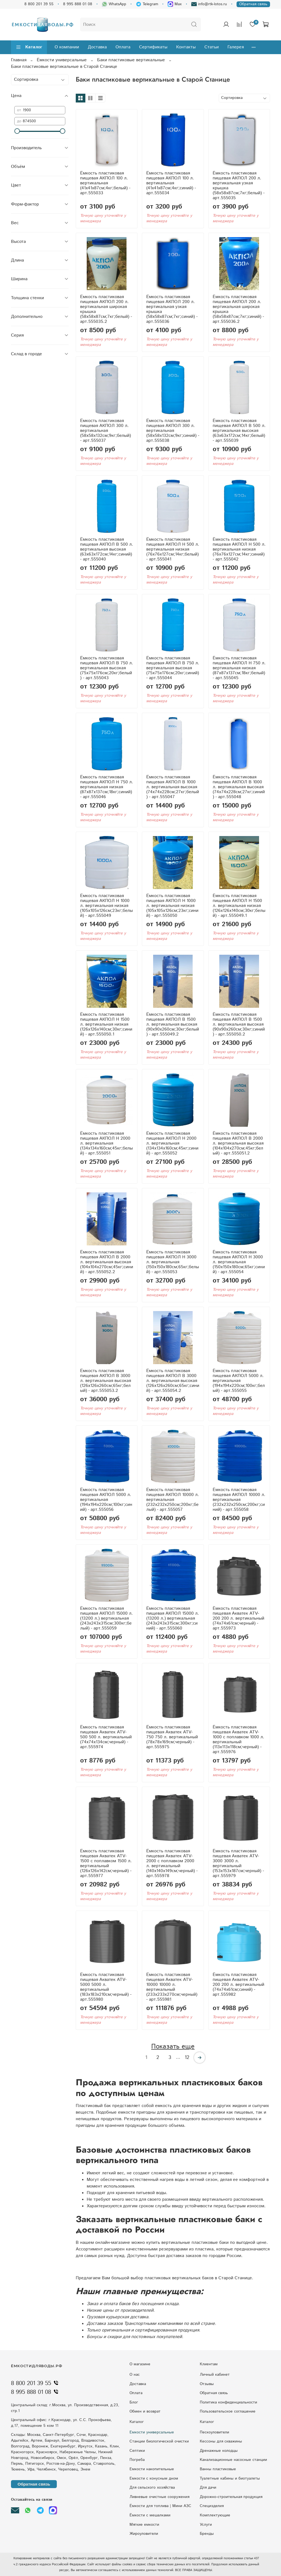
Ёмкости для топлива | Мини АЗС (160, 2506)
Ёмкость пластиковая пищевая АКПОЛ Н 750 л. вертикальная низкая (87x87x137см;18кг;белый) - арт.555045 (239, 668)
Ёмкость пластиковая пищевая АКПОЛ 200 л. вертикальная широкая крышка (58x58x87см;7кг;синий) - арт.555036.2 (238, 309)
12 (187, 2057)
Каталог (29, 47)
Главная (18, 60)
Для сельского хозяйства (152, 2487)
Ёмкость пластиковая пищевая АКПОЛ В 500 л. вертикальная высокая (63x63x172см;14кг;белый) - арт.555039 (239, 431)
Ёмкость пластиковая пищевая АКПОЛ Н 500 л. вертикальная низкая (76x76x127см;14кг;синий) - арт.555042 (239, 549)
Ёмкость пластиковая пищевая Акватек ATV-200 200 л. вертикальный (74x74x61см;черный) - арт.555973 (238, 1618)
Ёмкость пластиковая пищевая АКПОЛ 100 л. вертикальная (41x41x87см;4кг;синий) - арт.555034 (171, 183)
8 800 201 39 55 (39, 4)
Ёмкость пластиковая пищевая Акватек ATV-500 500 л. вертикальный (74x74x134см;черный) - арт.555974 (106, 1737)
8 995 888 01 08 (77, 4)
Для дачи (208, 2487)
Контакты (186, 47)
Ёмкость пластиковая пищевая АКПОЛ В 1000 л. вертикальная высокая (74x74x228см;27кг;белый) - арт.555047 (172, 787)
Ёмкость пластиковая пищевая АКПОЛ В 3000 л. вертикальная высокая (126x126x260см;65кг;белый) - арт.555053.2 (105, 1381)
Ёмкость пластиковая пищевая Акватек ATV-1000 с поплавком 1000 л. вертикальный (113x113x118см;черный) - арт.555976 (238, 1739)
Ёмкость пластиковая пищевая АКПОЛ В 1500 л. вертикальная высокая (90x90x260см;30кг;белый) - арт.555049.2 (172, 1024)
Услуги (206, 2524)
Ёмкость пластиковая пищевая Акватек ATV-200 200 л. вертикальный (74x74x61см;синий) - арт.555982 (238, 1985)
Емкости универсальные (152, 2432)
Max (175, 4)
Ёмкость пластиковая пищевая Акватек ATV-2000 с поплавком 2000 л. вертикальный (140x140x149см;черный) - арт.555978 (172, 1863)
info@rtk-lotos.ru (209, 4)
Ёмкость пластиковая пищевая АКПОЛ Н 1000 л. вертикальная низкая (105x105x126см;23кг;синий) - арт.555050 (172, 906)
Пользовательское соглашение (227, 2411)
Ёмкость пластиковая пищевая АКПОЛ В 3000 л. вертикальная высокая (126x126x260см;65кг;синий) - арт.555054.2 (172, 1381)
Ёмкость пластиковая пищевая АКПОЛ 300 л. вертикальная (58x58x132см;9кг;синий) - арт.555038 (172, 431)
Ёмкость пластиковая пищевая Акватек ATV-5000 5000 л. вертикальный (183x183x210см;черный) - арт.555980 (105, 1987)
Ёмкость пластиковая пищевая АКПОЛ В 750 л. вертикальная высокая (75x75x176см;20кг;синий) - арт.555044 (172, 668)
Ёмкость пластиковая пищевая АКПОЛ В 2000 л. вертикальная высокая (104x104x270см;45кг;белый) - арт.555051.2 (238, 1143)
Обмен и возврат (145, 2411)
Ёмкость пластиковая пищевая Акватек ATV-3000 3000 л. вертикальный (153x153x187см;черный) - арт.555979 (238, 1863)
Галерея (235, 47)
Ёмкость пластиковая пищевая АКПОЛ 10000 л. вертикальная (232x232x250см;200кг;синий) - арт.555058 (239, 1500)
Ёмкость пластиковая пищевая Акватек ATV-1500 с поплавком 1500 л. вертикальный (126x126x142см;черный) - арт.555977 (106, 1863)
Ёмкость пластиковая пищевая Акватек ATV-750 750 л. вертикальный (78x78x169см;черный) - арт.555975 (172, 1737)
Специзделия (212, 2506)
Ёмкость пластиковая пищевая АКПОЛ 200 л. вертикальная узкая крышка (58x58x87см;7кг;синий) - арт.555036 (172, 309)
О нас (135, 2374)
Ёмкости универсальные (62, 60)
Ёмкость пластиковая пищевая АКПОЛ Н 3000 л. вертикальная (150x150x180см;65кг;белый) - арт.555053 (172, 1262)
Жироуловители (144, 2533)
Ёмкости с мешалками (150, 2515)
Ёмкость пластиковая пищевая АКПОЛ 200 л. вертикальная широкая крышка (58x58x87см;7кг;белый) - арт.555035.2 (106, 309)
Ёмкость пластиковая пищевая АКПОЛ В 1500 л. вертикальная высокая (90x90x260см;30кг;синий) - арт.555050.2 (239, 1024)
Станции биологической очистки (159, 2441)
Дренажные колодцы (219, 2450)
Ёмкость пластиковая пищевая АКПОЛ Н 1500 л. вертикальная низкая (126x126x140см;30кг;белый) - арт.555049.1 (239, 906)
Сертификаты (153, 47)
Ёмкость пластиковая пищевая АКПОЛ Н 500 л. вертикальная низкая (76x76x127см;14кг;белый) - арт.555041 (172, 549)
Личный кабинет (215, 2374)
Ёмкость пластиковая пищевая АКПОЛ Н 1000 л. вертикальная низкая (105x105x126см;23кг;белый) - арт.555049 (106, 906)
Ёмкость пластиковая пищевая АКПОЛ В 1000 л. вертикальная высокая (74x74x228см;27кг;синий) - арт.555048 (239, 787)
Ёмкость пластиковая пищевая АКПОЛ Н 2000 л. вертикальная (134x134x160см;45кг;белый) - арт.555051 (106, 1143)
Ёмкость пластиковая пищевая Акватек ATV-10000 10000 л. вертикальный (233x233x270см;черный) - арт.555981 (171, 1987)
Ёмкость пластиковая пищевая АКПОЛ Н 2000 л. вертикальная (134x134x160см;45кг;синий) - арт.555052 (172, 1143)
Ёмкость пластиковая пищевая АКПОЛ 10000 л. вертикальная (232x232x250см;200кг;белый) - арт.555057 (172, 1500)
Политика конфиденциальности (228, 2402)
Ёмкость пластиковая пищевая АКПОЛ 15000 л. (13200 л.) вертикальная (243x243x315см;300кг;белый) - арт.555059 (106, 1618)
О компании (67, 47)
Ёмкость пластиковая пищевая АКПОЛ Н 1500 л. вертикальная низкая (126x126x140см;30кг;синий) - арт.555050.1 (106, 1024)
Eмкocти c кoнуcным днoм (154, 2478)
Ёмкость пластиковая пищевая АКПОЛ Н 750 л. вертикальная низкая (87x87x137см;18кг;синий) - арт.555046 (106, 787)
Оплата (123, 47)
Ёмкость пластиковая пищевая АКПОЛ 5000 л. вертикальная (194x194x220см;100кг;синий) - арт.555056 (106, 1500)
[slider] (17, 131)
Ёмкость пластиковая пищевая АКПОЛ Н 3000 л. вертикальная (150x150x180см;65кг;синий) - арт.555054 (239, 1262)
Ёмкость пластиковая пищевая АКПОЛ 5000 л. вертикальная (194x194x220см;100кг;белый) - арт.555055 (239, 1381)
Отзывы (207, 2384)
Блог (134, 2402)
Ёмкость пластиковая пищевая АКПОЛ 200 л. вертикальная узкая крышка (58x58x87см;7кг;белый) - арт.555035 (239, 185)
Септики (137, 2450)
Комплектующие (215, 2515)
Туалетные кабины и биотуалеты (230, 2478)
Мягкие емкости (144, 2524)
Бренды (207, 2533)
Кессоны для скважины (221, 2441)
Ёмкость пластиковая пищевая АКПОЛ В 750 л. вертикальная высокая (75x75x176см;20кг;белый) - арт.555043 (106, 668)
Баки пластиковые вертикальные (131, 60)
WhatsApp (114, 4)
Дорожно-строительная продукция (231, 2497)
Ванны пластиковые (218, 2469)
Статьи (211, 47)
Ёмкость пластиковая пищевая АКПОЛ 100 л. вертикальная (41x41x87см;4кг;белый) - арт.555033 (105, 183)
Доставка (97, 47)
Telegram (147, 4)
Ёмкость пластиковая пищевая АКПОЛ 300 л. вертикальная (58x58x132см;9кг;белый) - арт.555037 (105, 431)
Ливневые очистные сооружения (159, 2497)
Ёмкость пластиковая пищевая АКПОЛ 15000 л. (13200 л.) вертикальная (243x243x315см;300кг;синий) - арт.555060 (172, 1618)
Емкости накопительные (152, 2469)
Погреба (137, 2460)
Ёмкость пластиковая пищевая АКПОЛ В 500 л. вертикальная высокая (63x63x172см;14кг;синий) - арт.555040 (106, 549)
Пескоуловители (214, 2432)
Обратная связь (253, 4)
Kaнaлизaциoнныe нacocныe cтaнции (233, 2460)
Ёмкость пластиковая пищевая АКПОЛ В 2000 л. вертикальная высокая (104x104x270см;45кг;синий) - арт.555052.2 (106, 1262)
